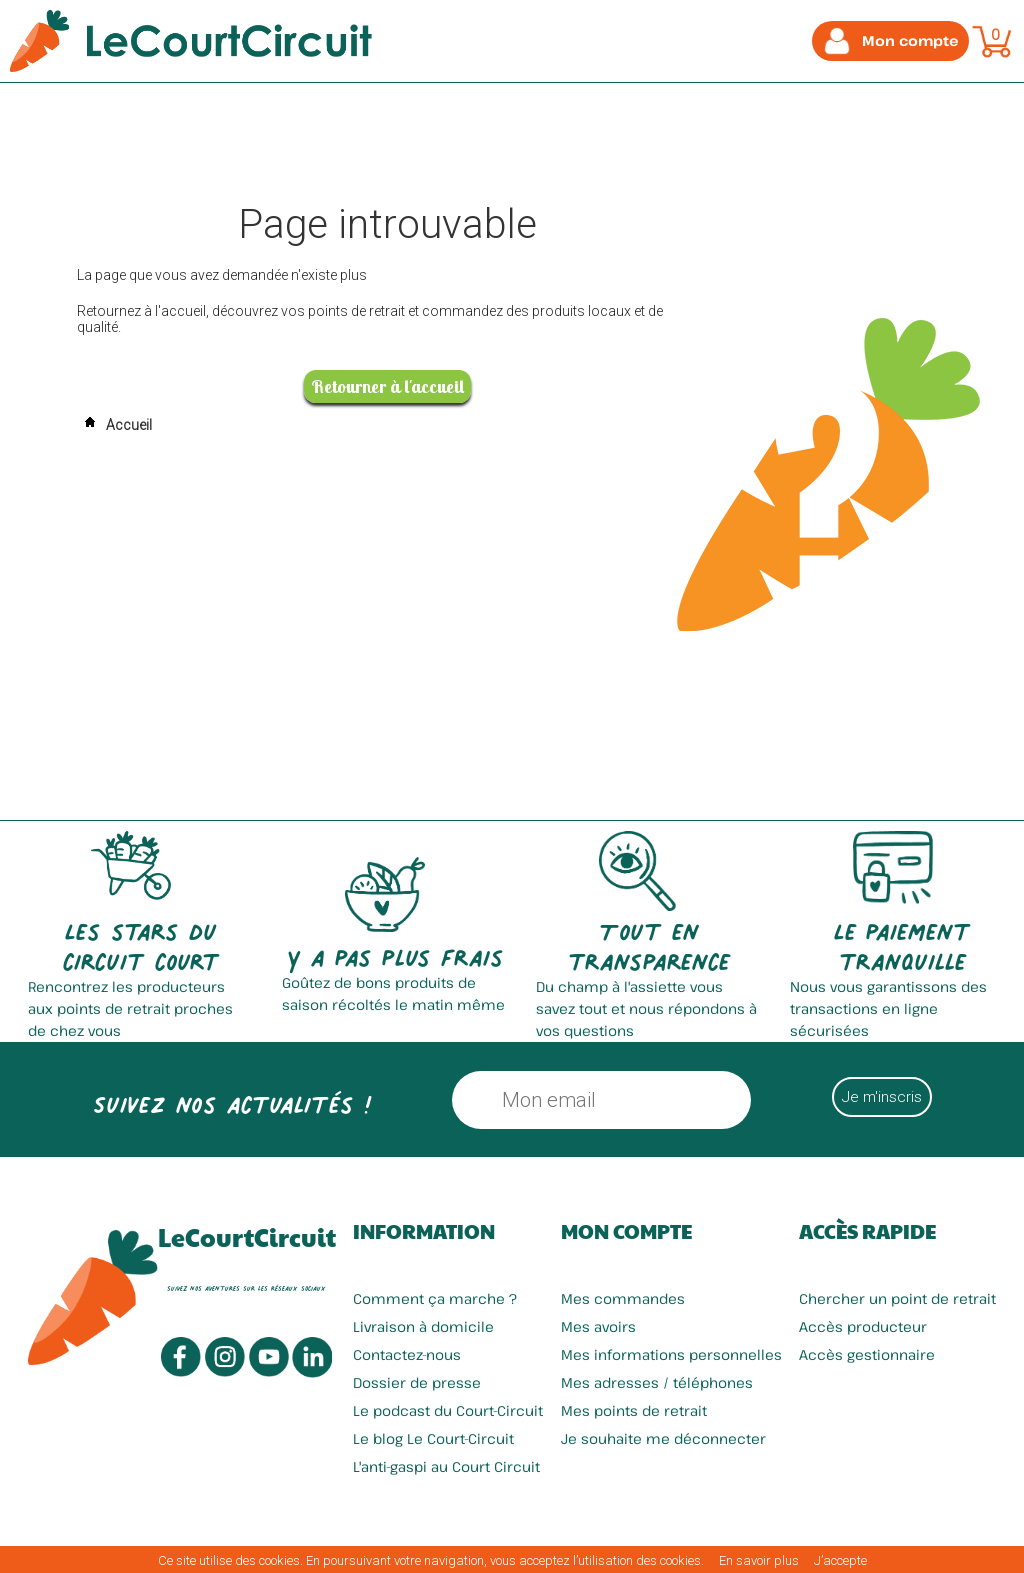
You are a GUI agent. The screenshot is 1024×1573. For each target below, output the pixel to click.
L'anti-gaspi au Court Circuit (446, 1466)
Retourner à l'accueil (387, 386)
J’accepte (840, 1560)
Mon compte (626, 1231)
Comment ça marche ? (435, 1298)
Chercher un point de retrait (897, 1298)
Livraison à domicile (423, 1326)
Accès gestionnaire (867, 1354)
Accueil (114, 425)
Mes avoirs (598, 1326)
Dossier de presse (417, 1382)
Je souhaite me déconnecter (663, 1438)
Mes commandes (623, 1298)
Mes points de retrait (634, 1410)
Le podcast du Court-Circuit (448, 1410)
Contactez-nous (407, 1354)
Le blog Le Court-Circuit (433, 1438)
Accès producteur (863, 1326)
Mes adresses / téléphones (657, 1382)
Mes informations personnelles (671, 1354)
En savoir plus (759, 1560)
